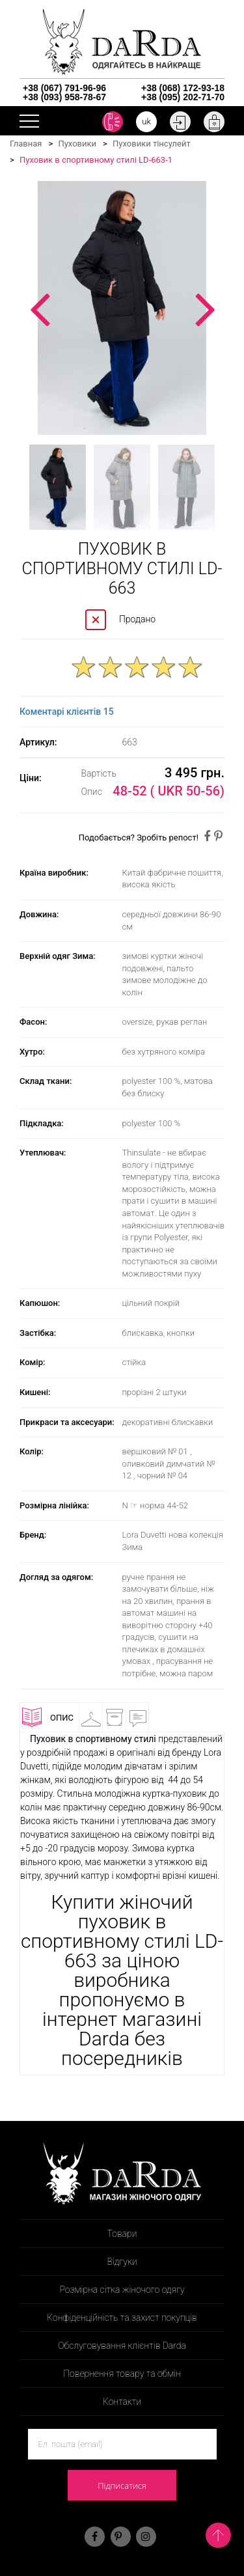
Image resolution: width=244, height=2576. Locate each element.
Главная (26, 143)
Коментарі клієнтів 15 (67, 711)
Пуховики (77, 143)
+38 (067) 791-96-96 (64, 87)
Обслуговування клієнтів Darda (122, 2345)
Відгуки (144, 1717)
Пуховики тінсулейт (152, 143)
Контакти (122, 2401)
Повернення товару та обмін (122, 2373)
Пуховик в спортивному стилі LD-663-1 (96, 160)
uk (146, 121)
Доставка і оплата (121, 1720)
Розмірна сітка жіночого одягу (121, 2289)
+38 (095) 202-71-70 (182, 97)
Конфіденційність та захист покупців (122, 2317)
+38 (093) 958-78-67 (64, 97)
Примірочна (98, 1717)
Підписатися (122, 2485)
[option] (122, 308)
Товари (122, 2233)
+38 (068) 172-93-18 (182, 87)
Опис (48, 1717)
